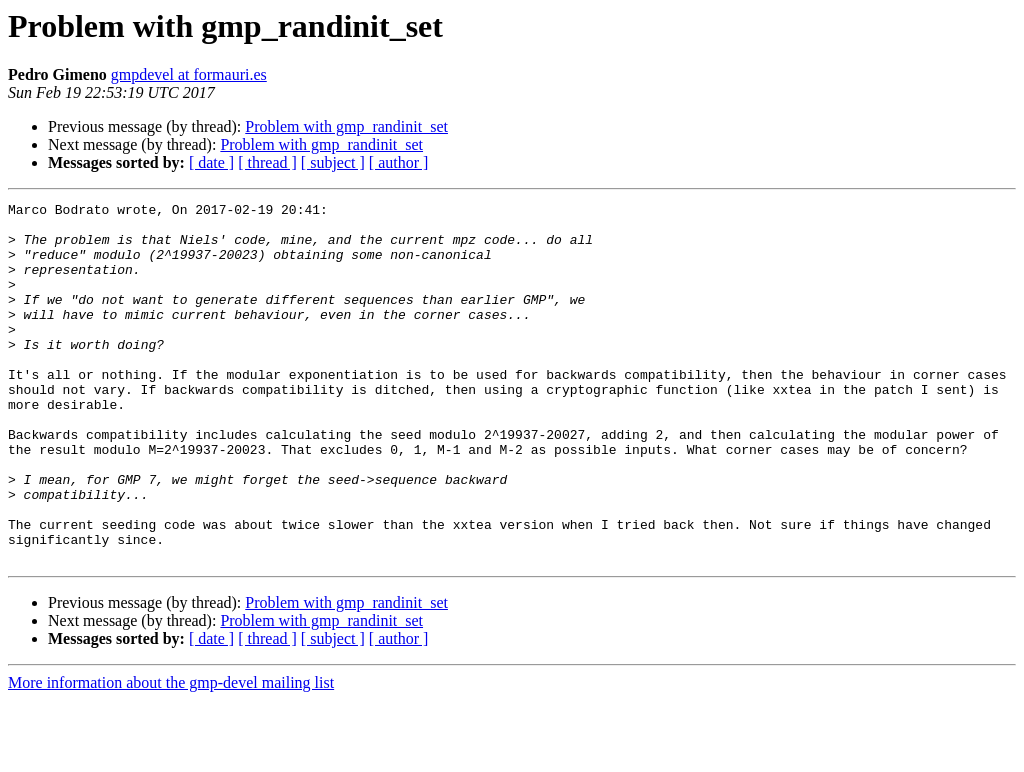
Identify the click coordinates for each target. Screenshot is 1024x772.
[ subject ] (333, 162)
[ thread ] (267, 162)
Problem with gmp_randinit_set (346, 126)
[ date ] (211, 162)
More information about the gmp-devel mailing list (171, 754)
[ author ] (399, 162)
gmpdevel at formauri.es (189, 74)
